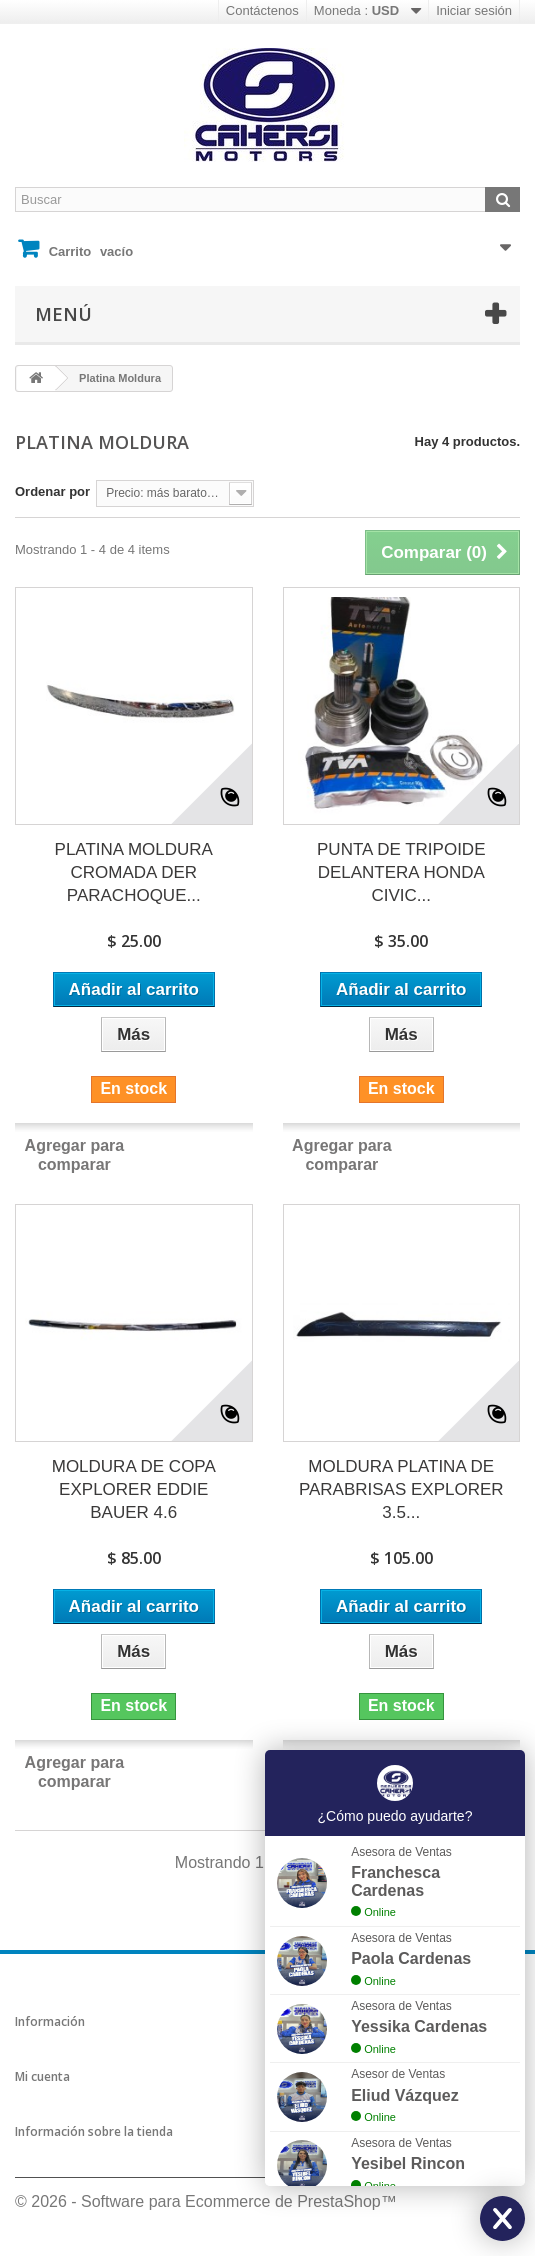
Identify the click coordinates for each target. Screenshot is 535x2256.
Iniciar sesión (474, 10)
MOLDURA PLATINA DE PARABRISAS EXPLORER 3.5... (401, 1489)
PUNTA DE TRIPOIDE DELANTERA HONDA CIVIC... (401, 872)
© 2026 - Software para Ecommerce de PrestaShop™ (206, 2201)
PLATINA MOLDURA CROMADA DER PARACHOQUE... (134, 872)
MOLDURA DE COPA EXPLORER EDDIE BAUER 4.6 (134, 1489)
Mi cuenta (42, 2076)
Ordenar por (52, 491)
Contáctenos (262, 10)
